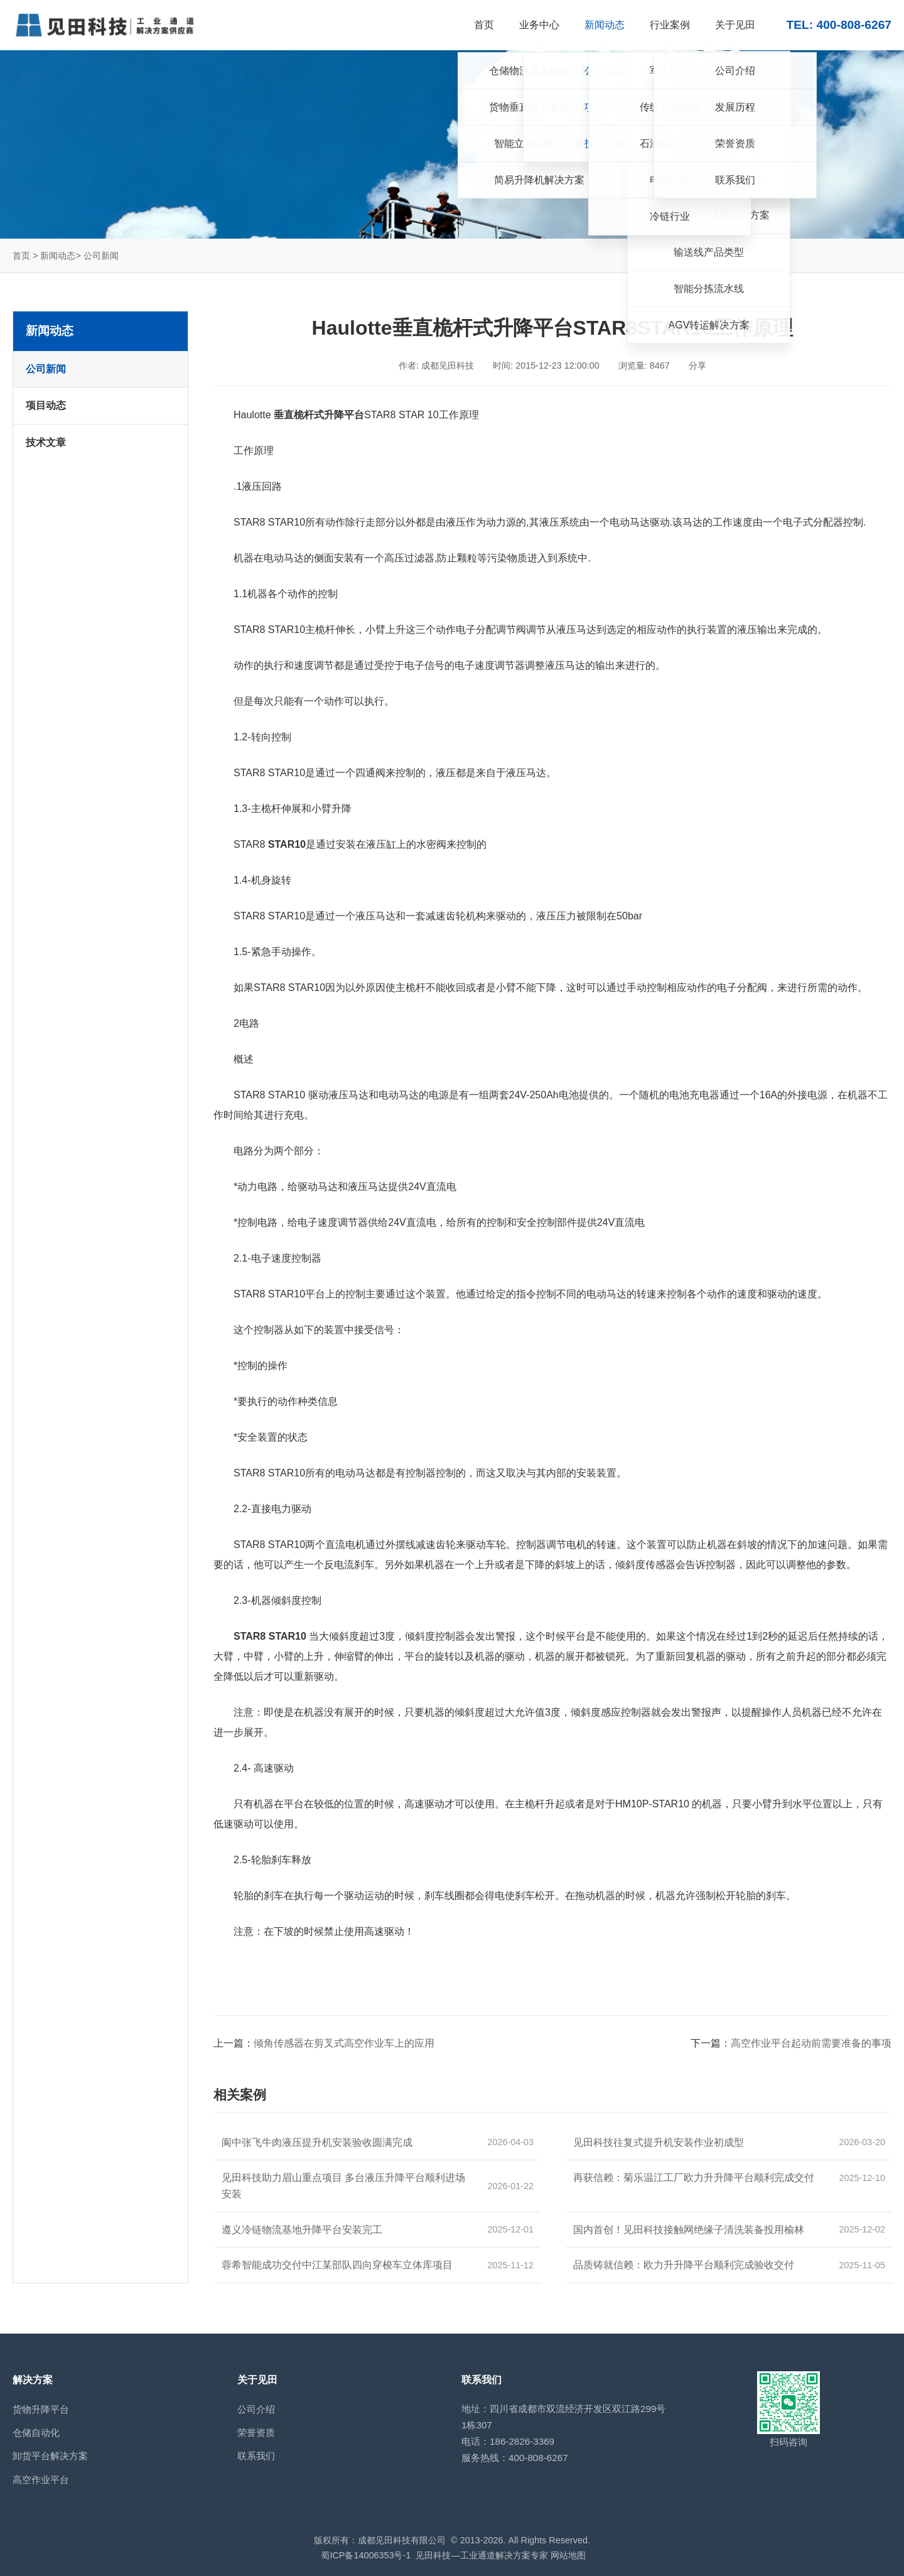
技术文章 (46, 442)
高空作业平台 (41, 2479)
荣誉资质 (256, 2432)
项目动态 (46, 405)
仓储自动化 (36, 2432)
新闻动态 (57, 256)
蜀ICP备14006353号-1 (366, 2555)
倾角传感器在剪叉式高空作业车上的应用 (344, 2043)
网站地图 (568, 2555)
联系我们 (256, 2455)
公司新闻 (101, 256)
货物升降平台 (41, 2409)
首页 (21, 256)
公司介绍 (256, 2409)
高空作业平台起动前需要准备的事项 (811, 2043)
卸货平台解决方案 (50, 2455)
